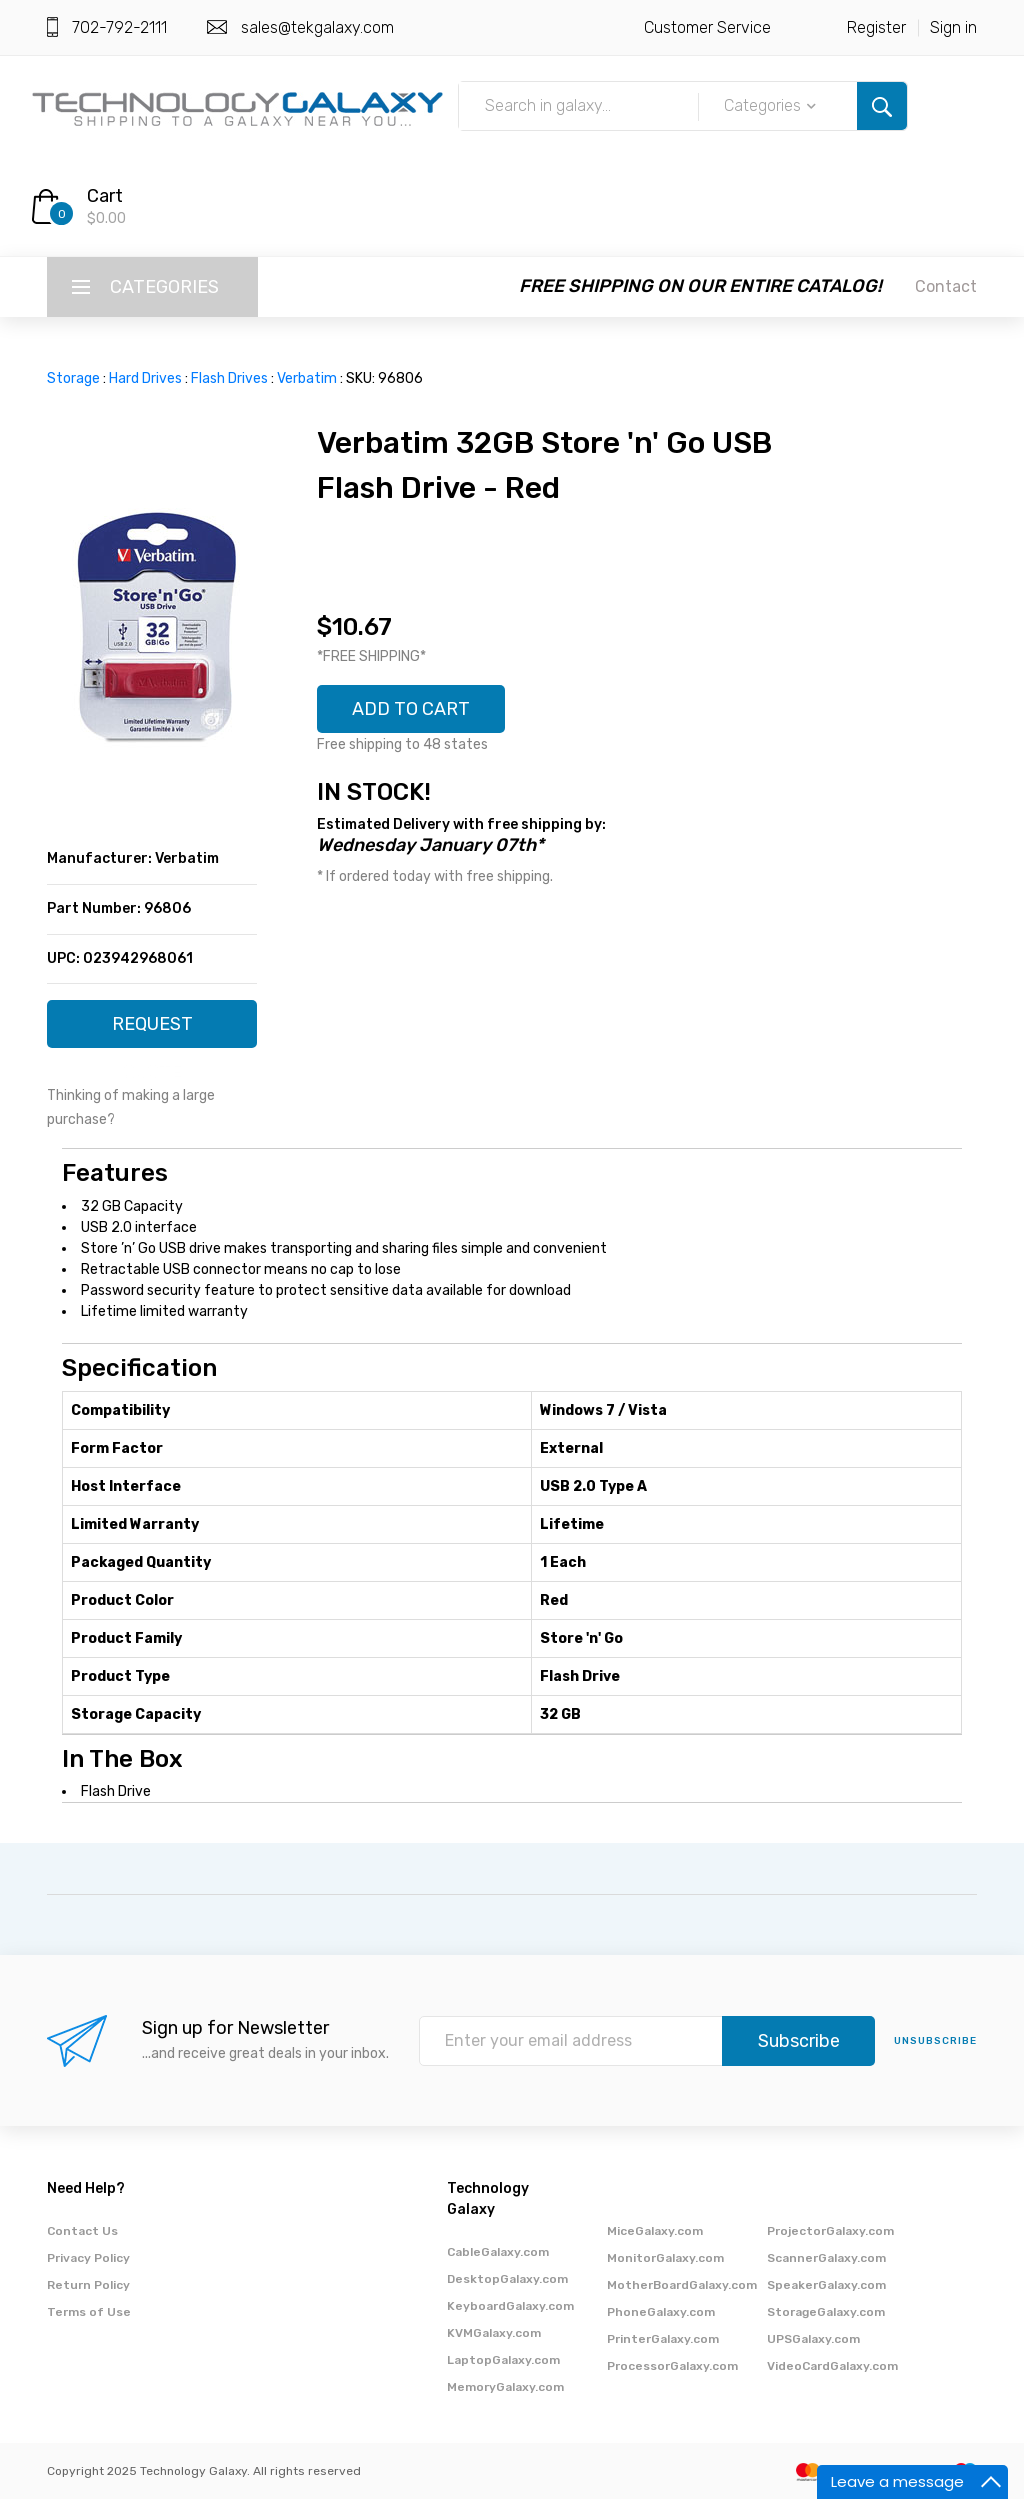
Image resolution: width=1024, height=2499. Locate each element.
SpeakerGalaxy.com (826, 2285)
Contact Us (82, 2231)
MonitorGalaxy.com (665, 2258)
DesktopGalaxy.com (507, 2279)
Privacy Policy (88, 2258)
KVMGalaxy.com (494, 2333)
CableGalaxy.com (498, 2252)
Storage (73, 378)
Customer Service (707, 27)
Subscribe (799, 2041)
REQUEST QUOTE (152, 1030)
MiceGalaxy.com (655, 2231)
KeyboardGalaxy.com (510, 2306)
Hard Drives (145, 378)
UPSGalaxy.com (813, 2339)
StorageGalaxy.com (826, 2312)
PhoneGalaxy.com (661, 2312)
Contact (946, 286)
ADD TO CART (411, 709)
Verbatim (307, 378)
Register (876, 27)
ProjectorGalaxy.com (830, 2231)
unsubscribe (935, 2041)
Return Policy (88, 2285)
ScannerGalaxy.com (826, 2258)
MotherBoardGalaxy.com (682, 2285)
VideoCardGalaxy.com (832, 2366)
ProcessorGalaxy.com (672, 2366)
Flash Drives (229, 378)
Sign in (953, 27)
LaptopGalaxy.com (503, 2360)
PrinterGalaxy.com (663, 2339)
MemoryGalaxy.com (505, 2387)
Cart (105, 196)
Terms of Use (89, 2312)
